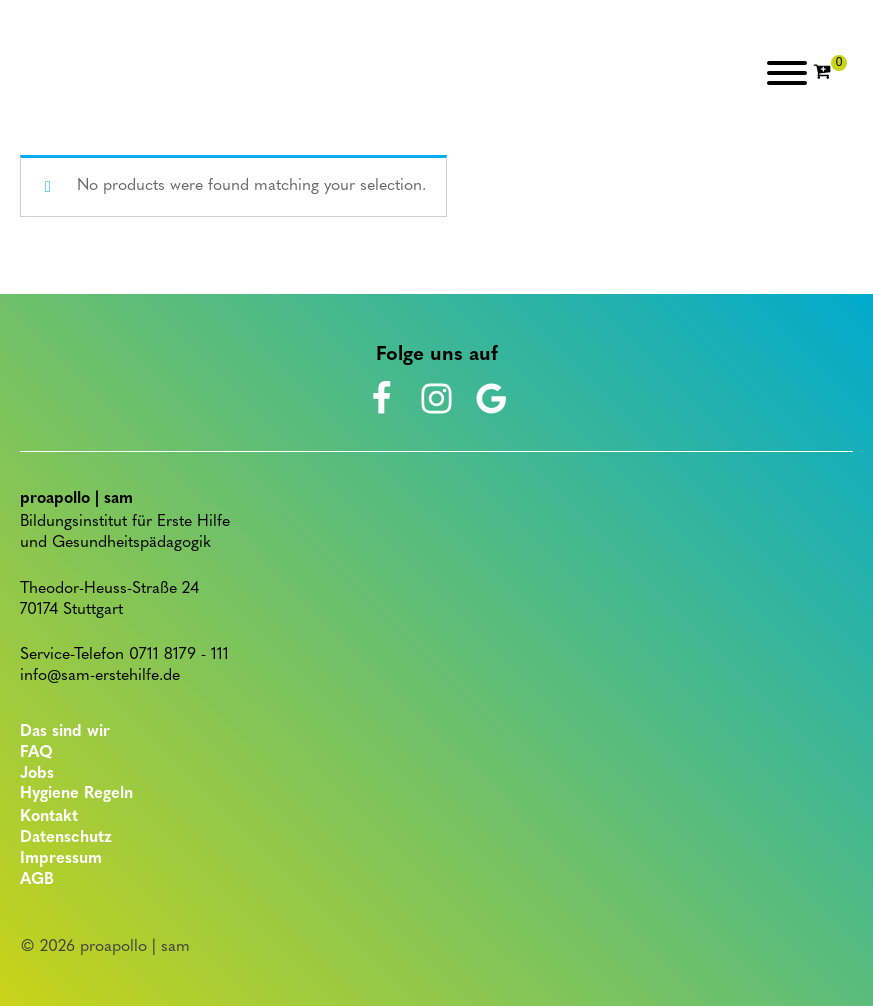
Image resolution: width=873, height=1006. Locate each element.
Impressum (61, 859)
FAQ (36, 753)
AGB (37, 880)
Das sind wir (65, 732)
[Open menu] (787, 73)
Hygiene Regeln (76, 794)
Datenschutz (66, 838)
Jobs (37, 774)
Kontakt (49, 817)
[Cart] (830, 73)
